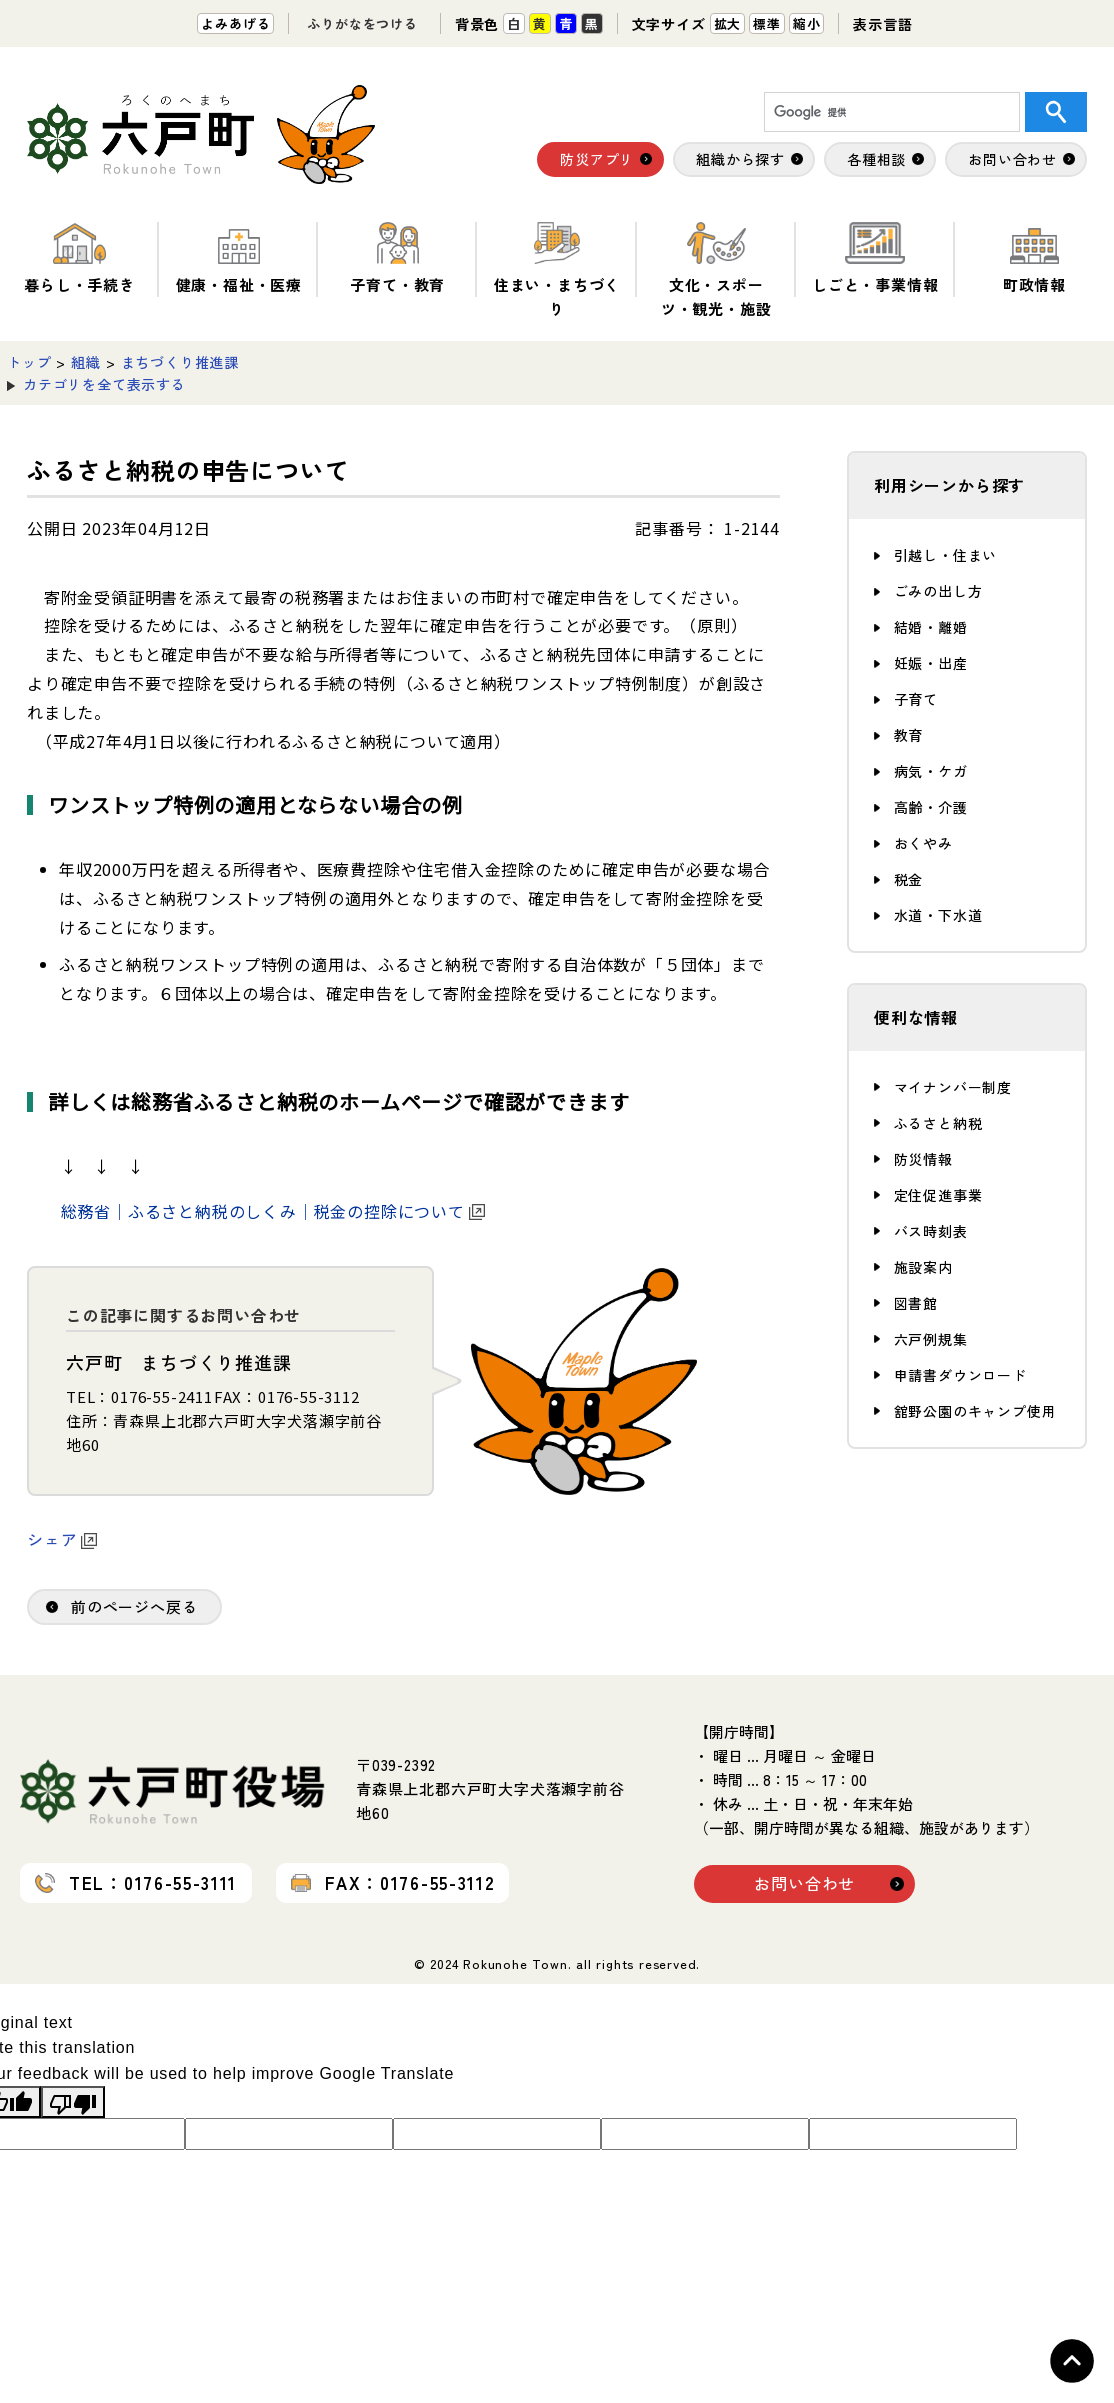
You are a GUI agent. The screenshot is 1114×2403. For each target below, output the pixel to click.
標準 (767, 23)
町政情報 (1034, 258)
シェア (62, 1539)
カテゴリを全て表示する (104, 384)
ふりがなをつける (362, 23)
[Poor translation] (73, 2102)
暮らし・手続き (79, 258)
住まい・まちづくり (557, 270)
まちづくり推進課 (180, 362)
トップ (29, 362)
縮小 (807, 23)
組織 (86, 362)
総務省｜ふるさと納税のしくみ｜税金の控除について (273, 1211)
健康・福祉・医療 (239, 258)
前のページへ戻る (134, 1606)
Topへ (1072, 2361)
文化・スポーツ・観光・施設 (716, 270)
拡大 (728, 23)
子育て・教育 (397, 258)
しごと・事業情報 (875, 258)
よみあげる (235, 23)
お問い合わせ (804, 1883)
